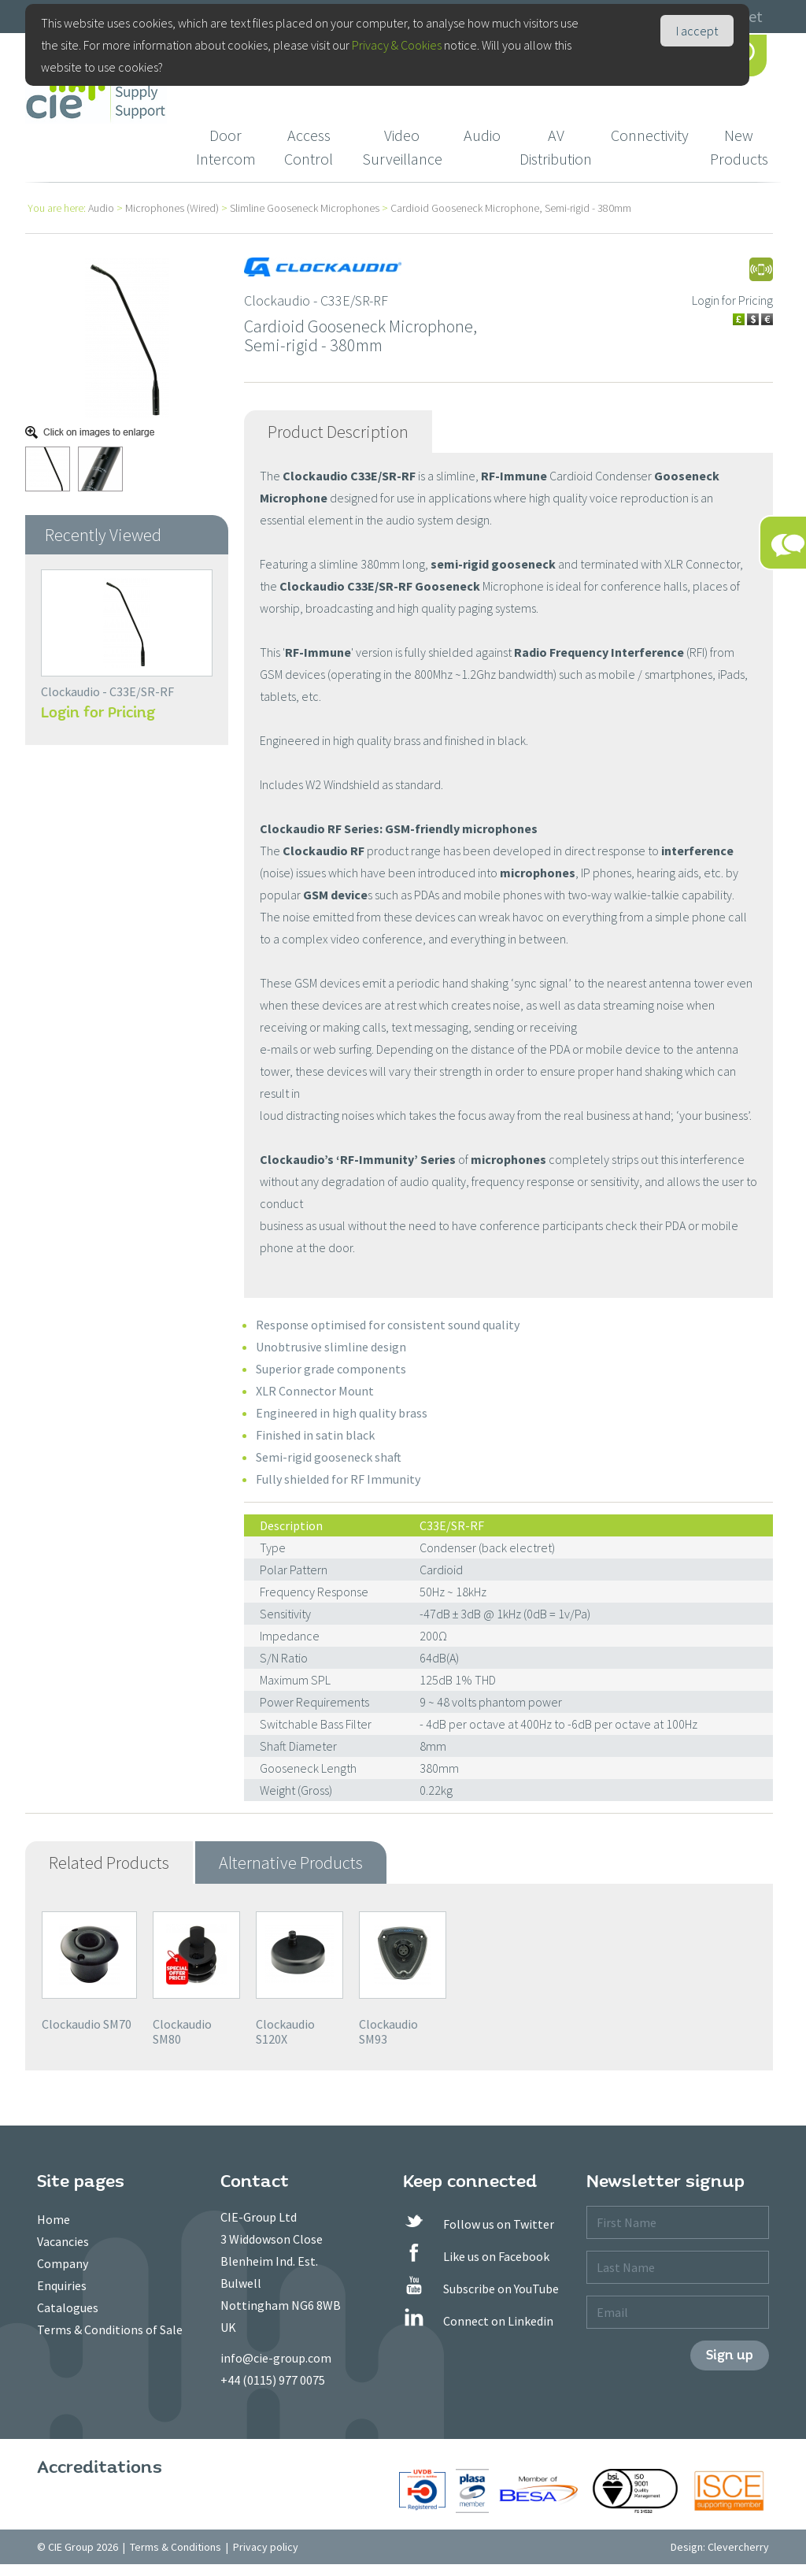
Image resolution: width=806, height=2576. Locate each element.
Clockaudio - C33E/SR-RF (107, 691)
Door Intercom (226, 147)
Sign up (729, 2355)
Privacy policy (265, 2547)
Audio (482, 135)
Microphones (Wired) (172, 208)
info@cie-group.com (275, 2358)
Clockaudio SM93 (388, 2031)
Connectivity (650, 135)
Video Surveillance (402, 147)
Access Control (308, 147)
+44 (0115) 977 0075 (272, 2380)
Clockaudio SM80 (182, 2031)
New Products (739, 147)
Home (53, 2219)
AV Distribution (555, 147)
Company (62, 2263)
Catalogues (67, 2307)
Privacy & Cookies (397, 45)
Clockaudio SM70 (86, 2024)
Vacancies (63, 2241)
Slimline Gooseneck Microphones (304, 208)
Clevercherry (738, 2547)
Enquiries (62, 2285)
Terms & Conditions (175, 2547)
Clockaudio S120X (285, 2031)
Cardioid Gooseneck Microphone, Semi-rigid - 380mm (510, 208)
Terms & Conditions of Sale (110, 2329)
